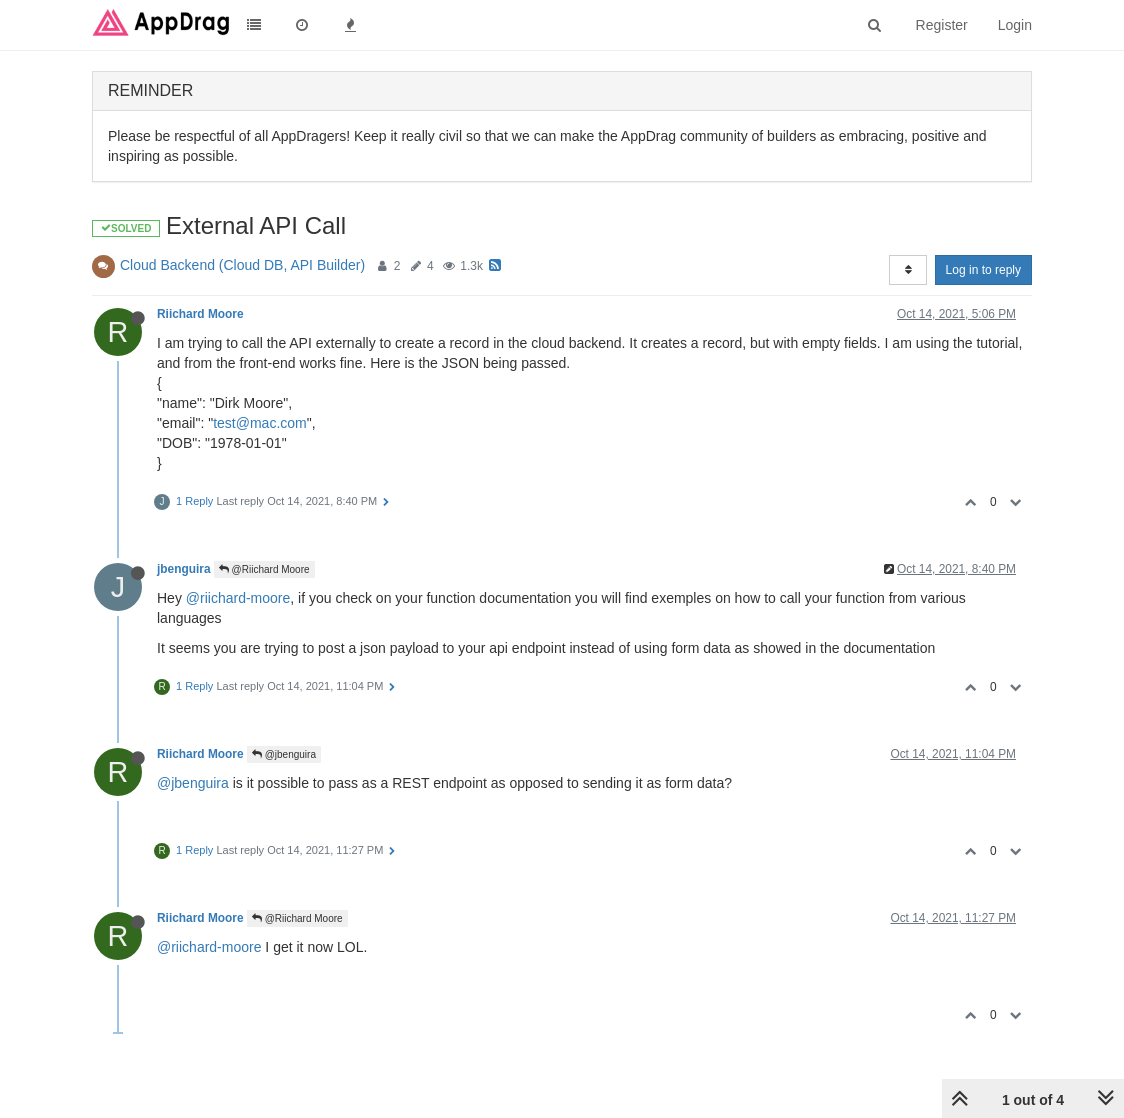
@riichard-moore (238, 598)
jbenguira (184, 569)
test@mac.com (260, 423)
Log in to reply (983, 270)
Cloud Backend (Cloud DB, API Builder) (242, 265)
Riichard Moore (200, 314)
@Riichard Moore (264, 569)
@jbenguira (284, 754)
